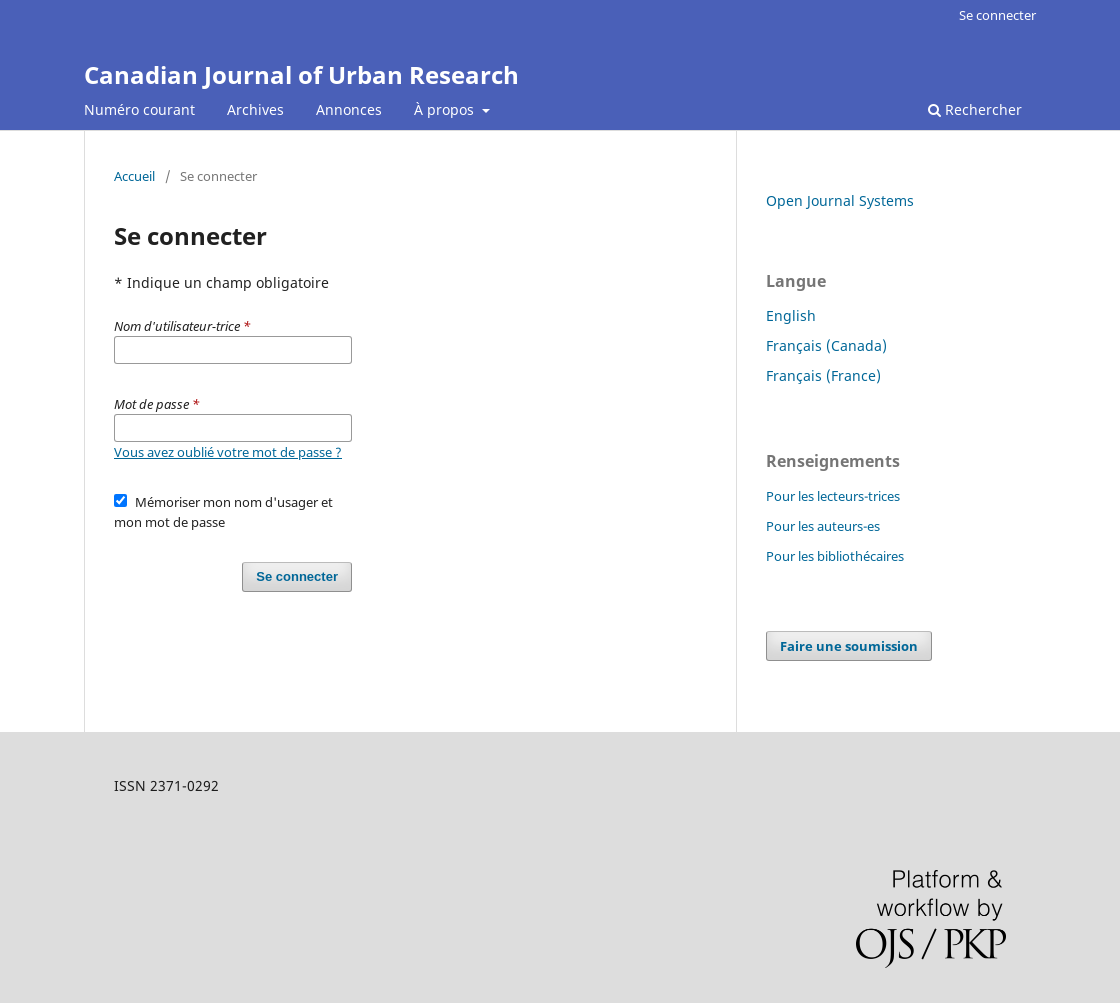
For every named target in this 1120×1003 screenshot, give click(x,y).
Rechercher (975, 109)
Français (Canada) (826, 345)
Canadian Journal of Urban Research (301, 74)
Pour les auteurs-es (823, 526)
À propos (446, 109)
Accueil (134, 176)
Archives (255, 109)
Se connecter (997, 15)
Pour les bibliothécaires (835, 556)
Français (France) (823, 375)
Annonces (349, 109)
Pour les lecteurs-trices (833, 496)
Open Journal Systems (840, 200)
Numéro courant (139, 109)
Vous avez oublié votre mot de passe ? (228, 452)
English (791, 315)
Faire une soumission (849, 646)
